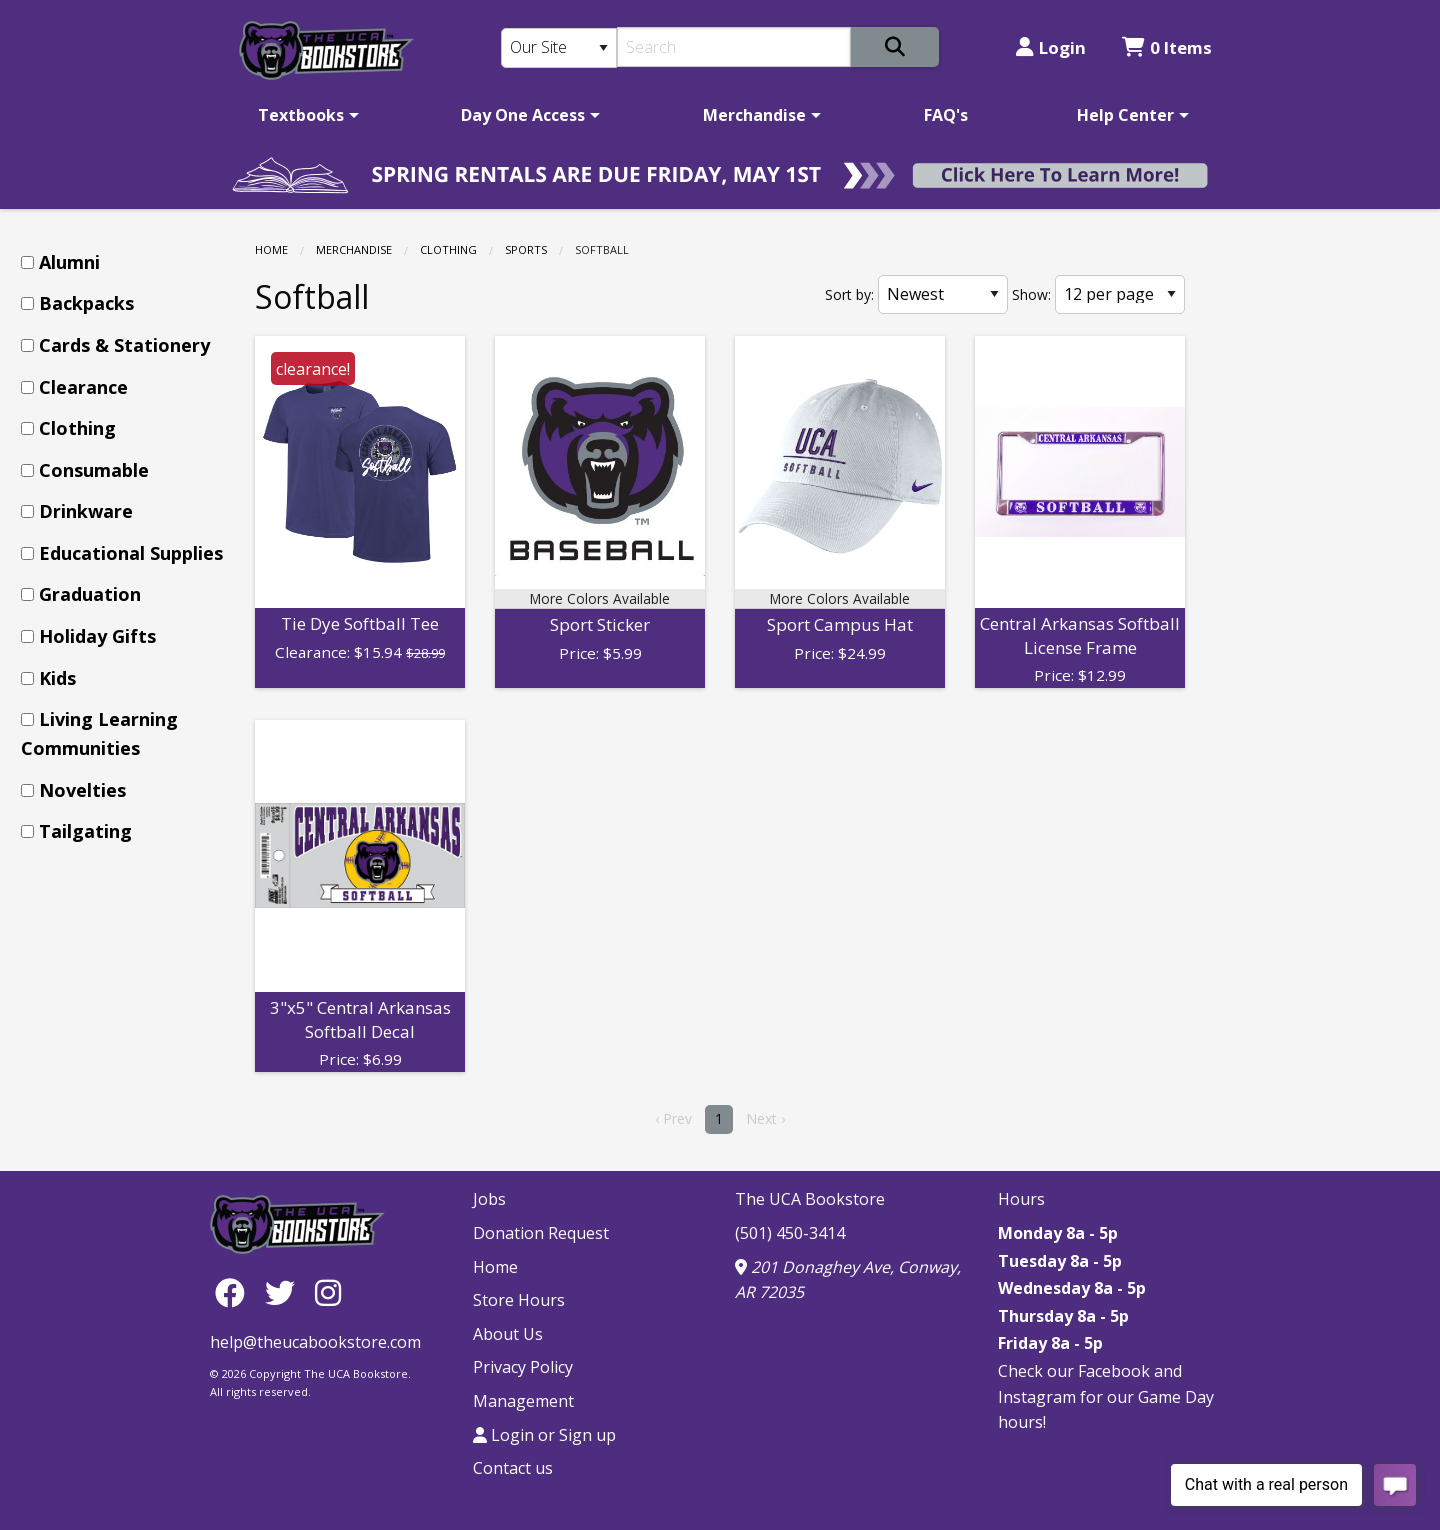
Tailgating (85, 831)
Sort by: (849, 294)
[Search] (734, 47)
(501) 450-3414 (790, 1233)
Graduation (90, 594)
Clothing (448, 249)
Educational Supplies (131, 553)
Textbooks (301, 115)
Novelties (82, 790)
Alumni (69, 262)
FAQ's (946, 115)
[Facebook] (235, 1291)
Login (1051, 47)
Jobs (489, 1199)
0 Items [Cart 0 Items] (1167, 47)
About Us (508, 1334)
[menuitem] (305, 115)
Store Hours (519, 1300)
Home (271, 249)
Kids (57, 678)
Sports (526, 249)
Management (523, 1401)
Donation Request (541, 1233)
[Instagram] (328, 1291)
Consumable (94, 470)
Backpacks (86, 303)
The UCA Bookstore (810, 1199)
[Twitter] (285, 1291)
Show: (1031, 294)
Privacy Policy (523, 1367)
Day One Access (523, 115)
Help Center (1125, 115)
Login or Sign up (544, 1435)
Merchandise (754, 115)
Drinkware (86, 511)
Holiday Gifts (97, 636)
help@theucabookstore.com (315, 1342)
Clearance (83, 387)
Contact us (513, 1468)
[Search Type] (559, 48)
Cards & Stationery (124, 345)
